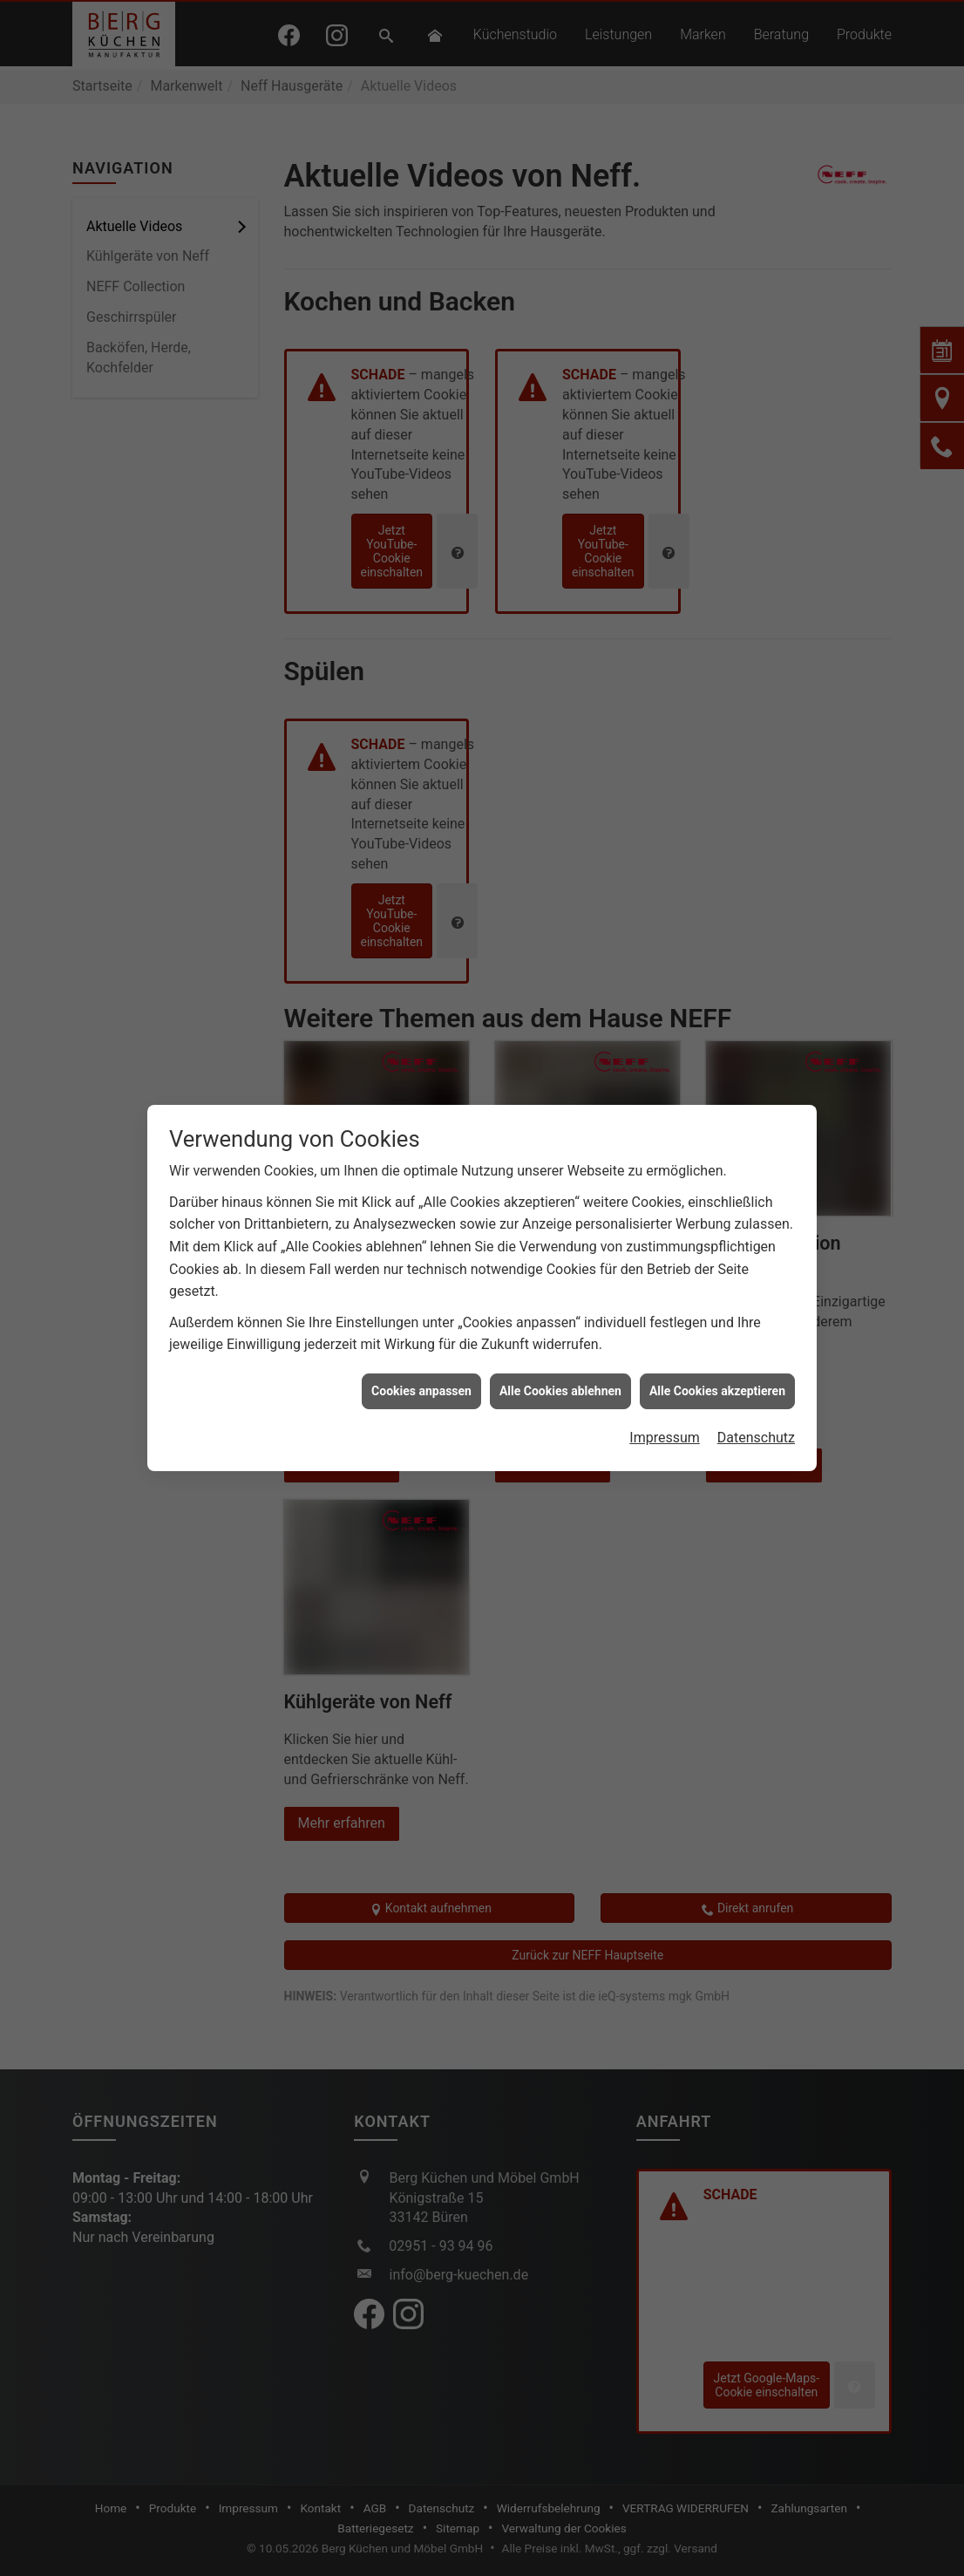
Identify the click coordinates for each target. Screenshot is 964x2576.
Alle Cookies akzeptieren (717, 1375)
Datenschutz (756, 1422)
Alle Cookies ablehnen (560, 1375)
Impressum (664, 1422)
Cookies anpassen (421, 1375)
